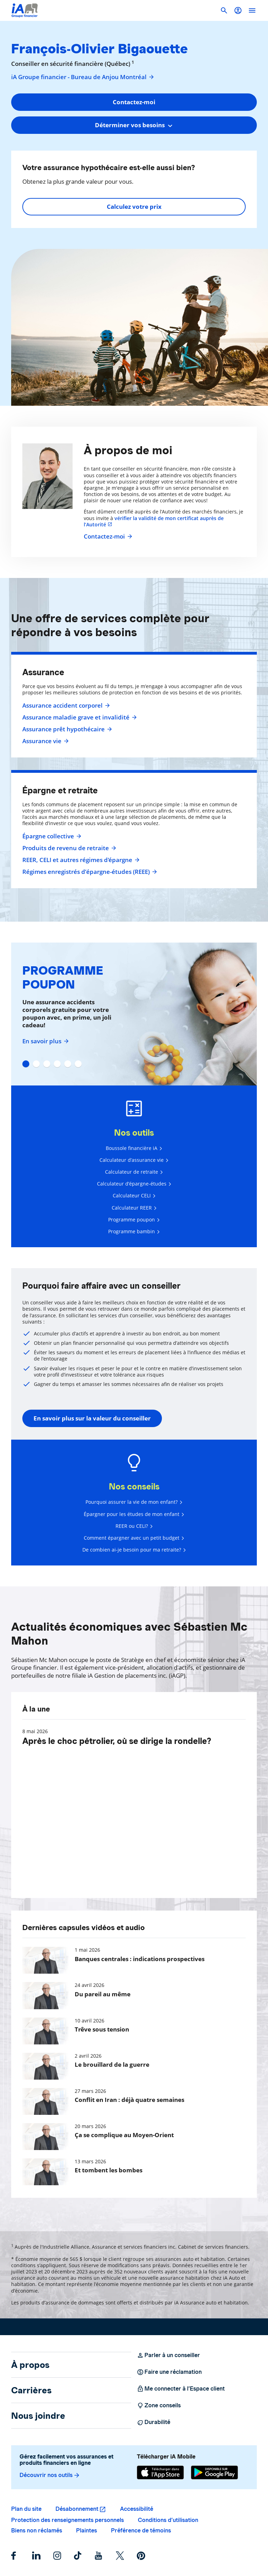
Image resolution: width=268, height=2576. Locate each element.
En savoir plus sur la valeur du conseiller (92, 1418)
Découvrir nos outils (50, 2475)
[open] (252, 10)
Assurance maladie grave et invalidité (78, 717)
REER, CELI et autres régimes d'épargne (80, 860)
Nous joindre (38, 2416)
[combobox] (134, 125)
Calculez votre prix (134, 207)
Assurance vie (44, 741)
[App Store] (160, 2472)
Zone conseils (159, 2405)
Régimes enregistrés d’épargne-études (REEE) (88, 872)
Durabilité (153, 2422)
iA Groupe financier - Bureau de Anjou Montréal (83, 77)
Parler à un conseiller (168, 2355)
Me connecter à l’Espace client (181, 2388)
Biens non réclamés (36, 2530)
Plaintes (86, 2530)
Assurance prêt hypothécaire (66, 729)
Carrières (31, 2390)
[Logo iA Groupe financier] (24, 10)
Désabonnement (76, 2509)
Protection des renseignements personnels (67, 2520)
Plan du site (26, 2509)
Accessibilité (136, 2509)
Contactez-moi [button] (134, 102)
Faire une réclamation (169, 2372)
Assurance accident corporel (65, 705)
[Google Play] (214, 2472)
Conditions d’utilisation (168, 2520)
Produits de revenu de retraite (68, 848)
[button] (238, 10)
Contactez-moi (107, 536)
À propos (30, 2365)
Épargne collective (51, 836)
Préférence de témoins (141, 2530)
